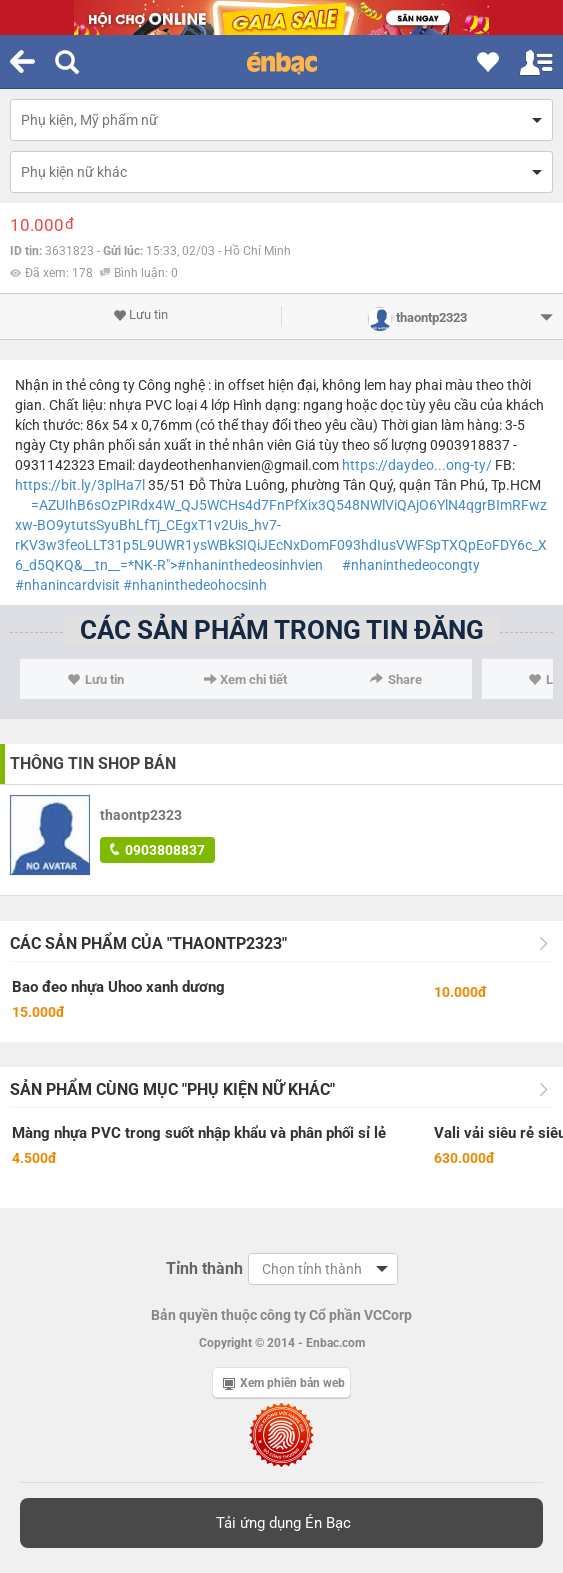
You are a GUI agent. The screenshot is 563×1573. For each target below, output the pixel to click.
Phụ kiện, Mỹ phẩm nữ (89, 120)
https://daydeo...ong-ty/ (417, 465)
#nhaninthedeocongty (411, 565)
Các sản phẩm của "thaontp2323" (148, 943)
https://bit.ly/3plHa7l (80, 485)
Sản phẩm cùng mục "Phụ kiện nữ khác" (172, 1089)
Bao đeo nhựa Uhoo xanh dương (118, 987)
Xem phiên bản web (284, 1383)
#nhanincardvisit (67, 585)
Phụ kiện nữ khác (74, 172)
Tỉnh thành (204, 1268)
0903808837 (157, 850)
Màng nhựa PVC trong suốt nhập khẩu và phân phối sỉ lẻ (199, 1133)
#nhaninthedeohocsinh (195, 585)
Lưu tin (140, 315)
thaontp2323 (141, 815)
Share (396, 679)
